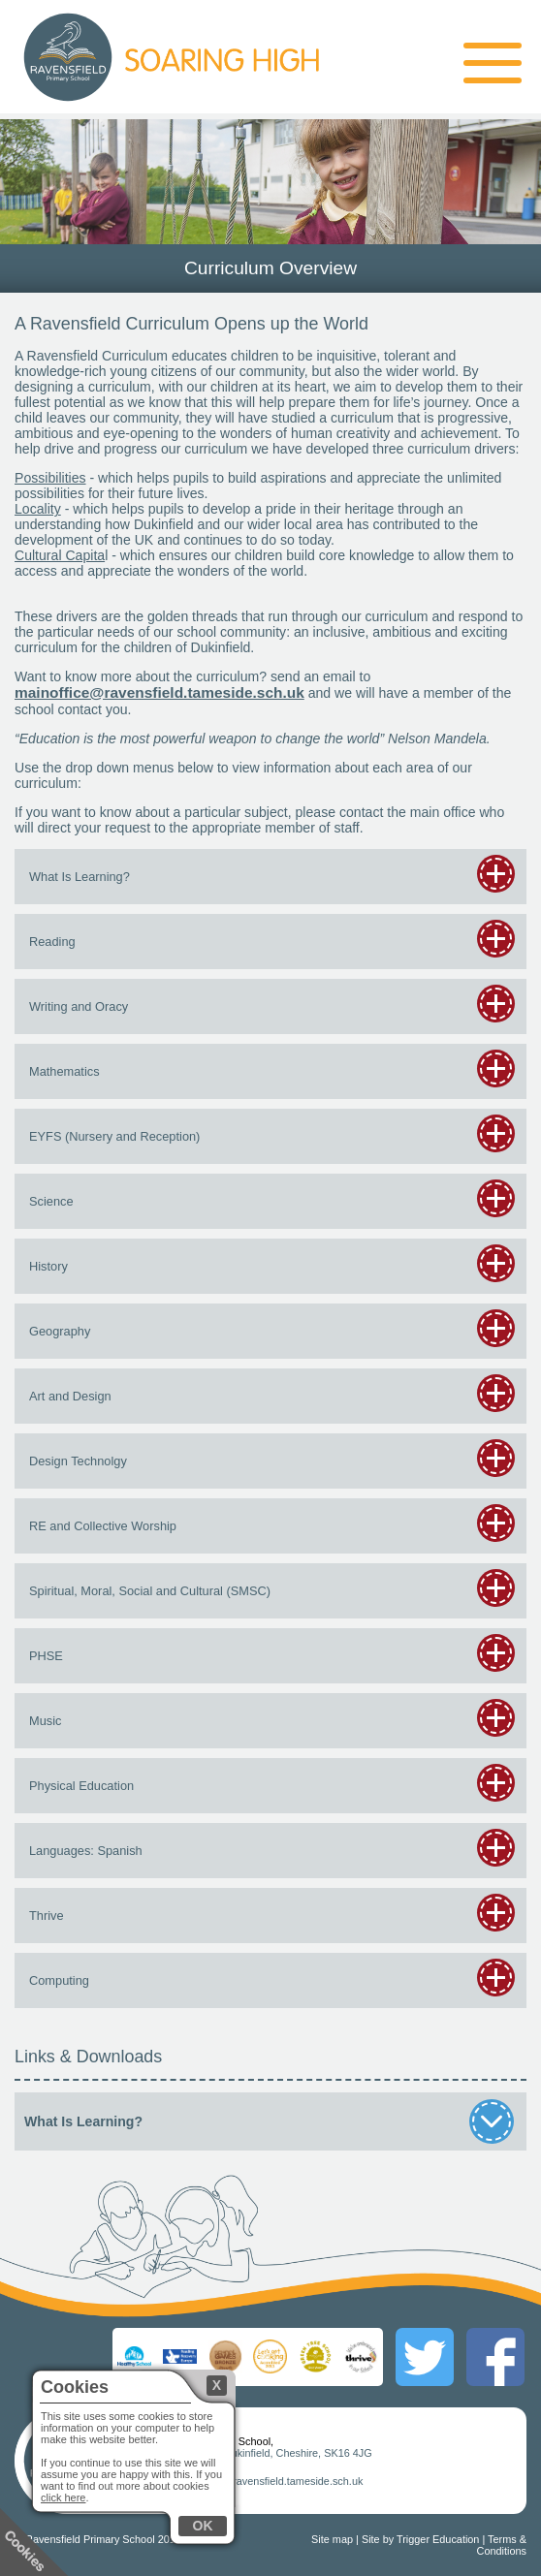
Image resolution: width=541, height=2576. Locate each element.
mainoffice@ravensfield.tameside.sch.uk (159, 692)
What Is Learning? (267, 2121)
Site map (332, 2539)
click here (63, 2497)
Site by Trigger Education (421, 2539)
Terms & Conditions (501, 2545)
